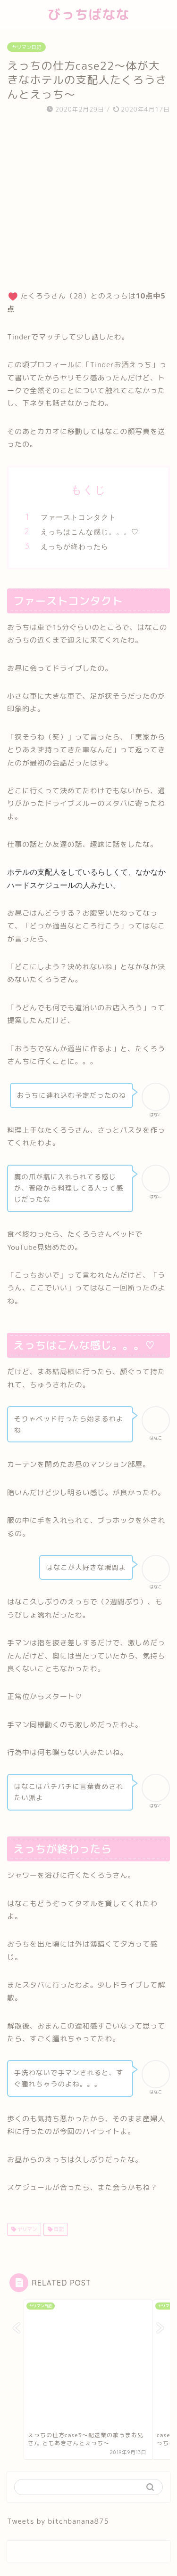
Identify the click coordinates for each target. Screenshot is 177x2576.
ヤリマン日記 (26, 47)
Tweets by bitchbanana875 (58, 2521)
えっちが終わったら (75, 546)
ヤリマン (26, 2229)
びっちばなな (88, 14)
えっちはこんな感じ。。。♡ (90, 531)
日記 (58, 2229)
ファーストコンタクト (78, 517)
